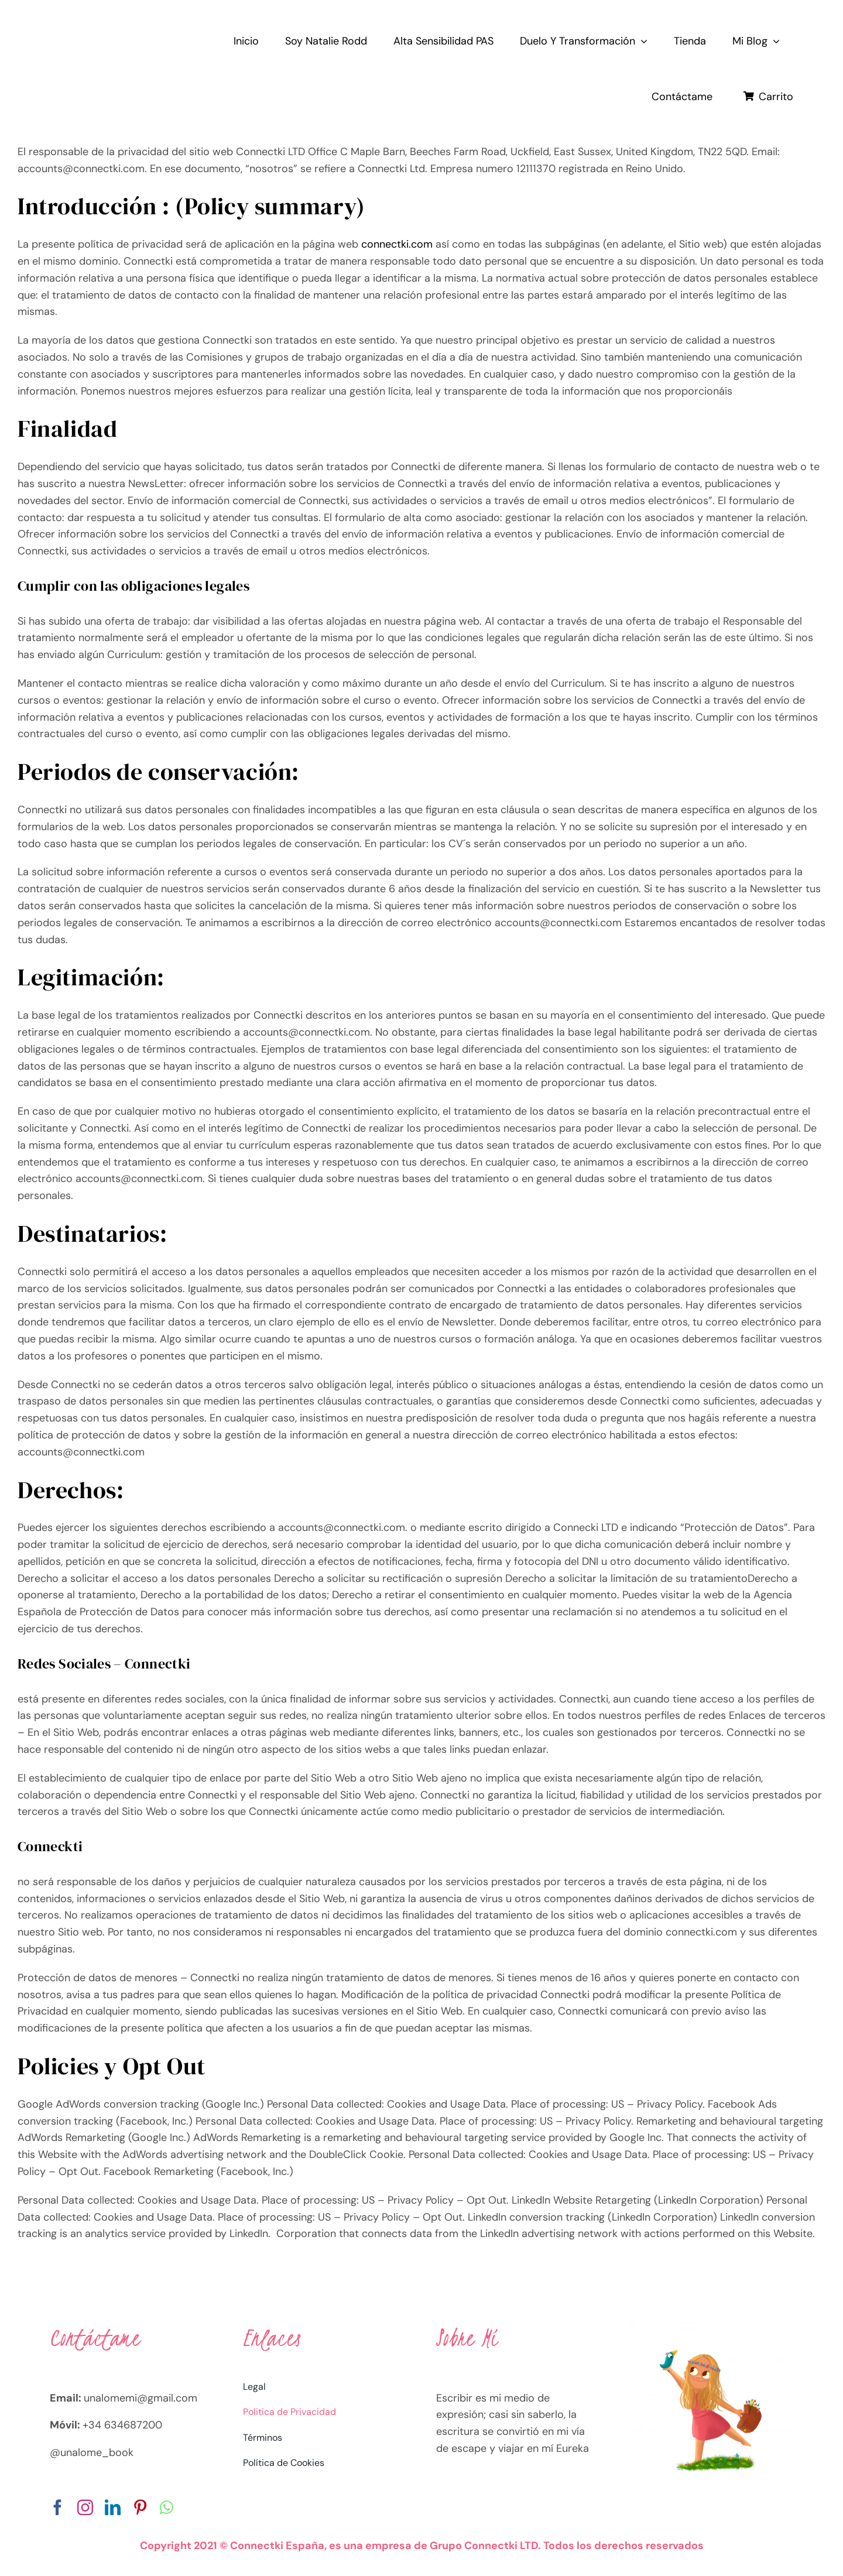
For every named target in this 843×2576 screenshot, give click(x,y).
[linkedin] (113, 2507)
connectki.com (397, 244)
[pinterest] (140, 2507)
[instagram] (85, 2507)
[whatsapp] (166, 2507)
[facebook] (58, 2507)
